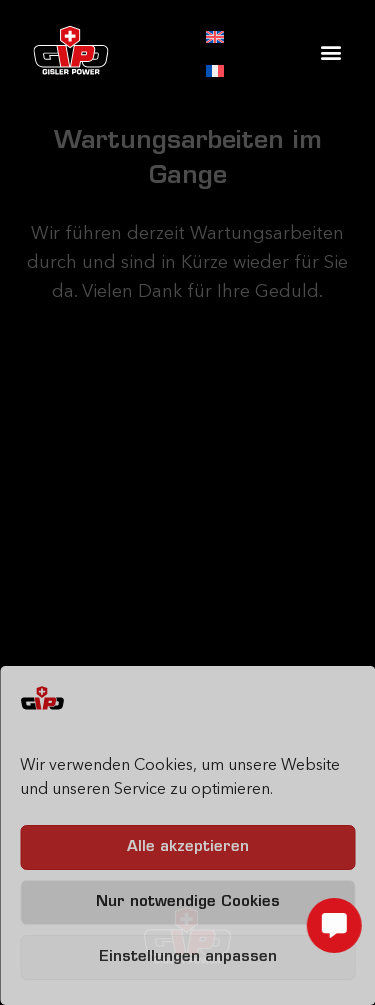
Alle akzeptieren (188, 847)
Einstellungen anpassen (188, 957)
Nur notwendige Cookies (188, 902)
